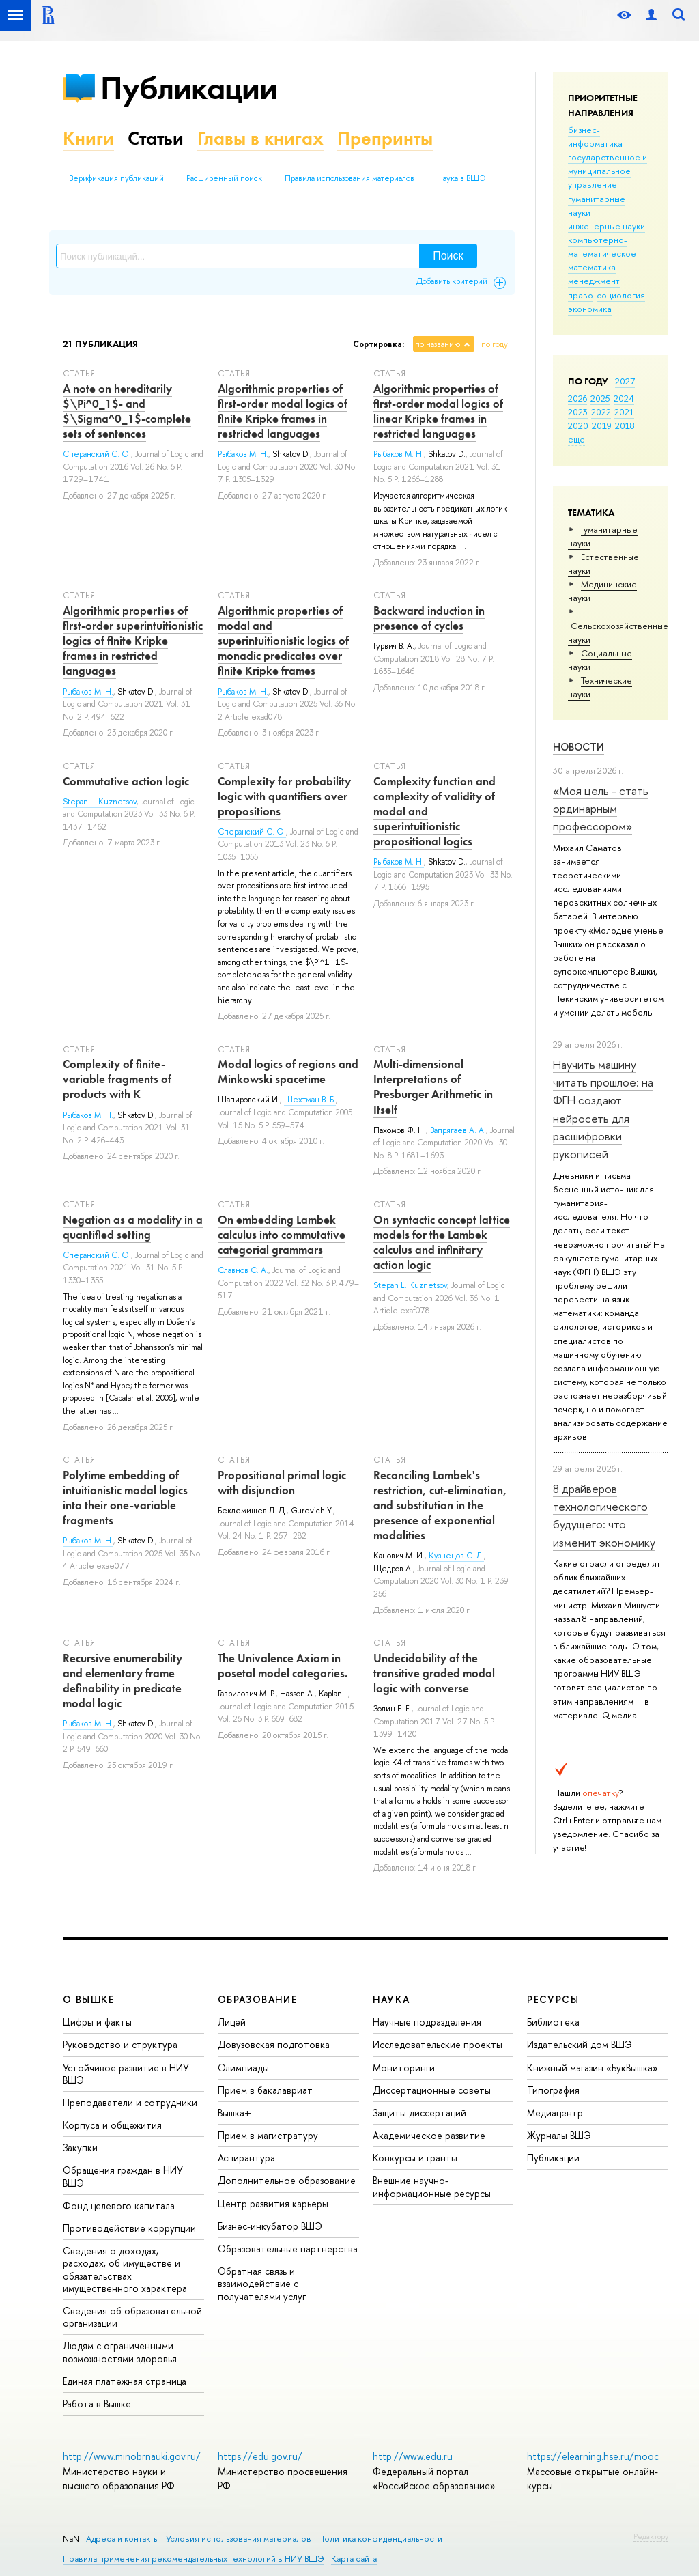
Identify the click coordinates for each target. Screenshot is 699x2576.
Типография (553, 2090)
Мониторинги (404, 2067)
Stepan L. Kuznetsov (100, 801)
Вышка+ (234, 2112)
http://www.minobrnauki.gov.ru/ (132, 2456)
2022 (601, 412)
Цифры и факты (97, 2021)
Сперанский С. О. (97, 454)
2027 (625, 381)
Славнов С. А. (243, 1270)
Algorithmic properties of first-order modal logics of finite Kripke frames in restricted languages (282, 411)
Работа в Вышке (97, 2403)
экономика (590, 309)
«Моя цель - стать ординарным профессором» (600, 809)
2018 (625, 425)
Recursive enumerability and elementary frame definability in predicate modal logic (122, 1681)
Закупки (80, 2147)
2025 (600, 398)
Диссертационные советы (432, 2090)
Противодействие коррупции (129, 2228)
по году (494, 344)
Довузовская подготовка (274, 2044)
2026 (577, 398)
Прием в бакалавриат (265, 2090)
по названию (437, 344)
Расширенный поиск (224, 178)
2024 (624, 398)
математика (592, 267)
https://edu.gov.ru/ (260, 2456)
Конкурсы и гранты (415, 2157)
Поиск (448, 256)
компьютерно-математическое (602, 247)
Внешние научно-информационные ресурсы (432, 2186)
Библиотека (553, 2021)
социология (621, 295)
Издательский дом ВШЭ (579, 2044)
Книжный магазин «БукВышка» (592, 2067)
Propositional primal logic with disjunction (282, 1483)
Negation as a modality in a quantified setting (133, 1227)
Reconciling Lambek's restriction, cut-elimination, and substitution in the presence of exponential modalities (440, 1505)
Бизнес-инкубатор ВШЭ (270, 2226)
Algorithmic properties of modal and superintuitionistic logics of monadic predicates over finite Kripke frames (283, 640)
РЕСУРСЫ (553, 1999)
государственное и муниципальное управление (607, 171)
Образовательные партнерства (288, 2248)
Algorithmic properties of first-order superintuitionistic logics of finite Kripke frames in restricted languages (133, 640)
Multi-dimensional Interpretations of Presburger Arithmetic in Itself (433, 1086)
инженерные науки (606, 226)
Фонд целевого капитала (119, 2205)
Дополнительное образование (287, 2180)
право (580, 295)
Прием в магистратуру (268, 2135)
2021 (624, 412)
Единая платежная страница (124, 2381)
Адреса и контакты (122, 2539)
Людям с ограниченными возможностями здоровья (120, 2351)
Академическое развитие (429, 2135)
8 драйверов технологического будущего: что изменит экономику (604, 1515)
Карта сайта (354, 2558)
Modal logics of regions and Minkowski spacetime (288, 1071)
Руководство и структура (120, 2044)
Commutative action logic (126, 781)
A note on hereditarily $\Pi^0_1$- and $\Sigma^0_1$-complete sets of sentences (127, 411)
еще (576, 439)
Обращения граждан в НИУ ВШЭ (123, 2176)
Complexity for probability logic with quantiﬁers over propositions (284, 796)
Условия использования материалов (238, 2539)
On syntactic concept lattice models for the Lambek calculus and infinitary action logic (441, 1242)
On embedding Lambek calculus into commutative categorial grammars (281, 1234)
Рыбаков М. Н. (243, 454)
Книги (88, 138)
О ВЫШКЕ (89, 1999)
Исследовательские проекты (437, 2044)
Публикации (188, 88)
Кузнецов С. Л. (456, 1555)
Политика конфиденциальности (380, 2539)
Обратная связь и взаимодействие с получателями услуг (262, 2283)
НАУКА (391, 1999)
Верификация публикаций (116, 178)
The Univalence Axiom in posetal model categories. (282, 1666)
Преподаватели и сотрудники (130, 2102)
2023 (578, 412)
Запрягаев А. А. (458, 1130)
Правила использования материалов (349, 178)
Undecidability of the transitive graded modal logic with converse (434, 1673)
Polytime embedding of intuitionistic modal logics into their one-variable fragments (125, 1498)
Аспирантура (246, 2157)
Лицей (232, 2021)
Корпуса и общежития (112, 2124)
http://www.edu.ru (413, 2456)
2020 (578, 425)
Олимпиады (243, 2067)
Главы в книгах (260, 138)
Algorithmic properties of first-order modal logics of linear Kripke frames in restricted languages (438, 411)
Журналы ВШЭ (559, 2135)
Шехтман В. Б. (310, 1099)
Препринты (385, 138)
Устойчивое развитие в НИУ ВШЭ (126, 2073)
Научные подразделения (427, 2021)
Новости (578, 747)
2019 (602, 425)
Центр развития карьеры (273, 2203)
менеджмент (594, 281)
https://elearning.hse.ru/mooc (593, 2456)
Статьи (156, 138)
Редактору (650, 2536)
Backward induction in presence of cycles (429, 618)
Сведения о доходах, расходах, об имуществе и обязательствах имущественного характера (125, 2269)
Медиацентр (555, 2112)
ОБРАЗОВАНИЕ (257, 1999)
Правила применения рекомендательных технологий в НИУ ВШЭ (193, 2558)
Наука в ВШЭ (461, 178)
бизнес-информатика (595, 137)
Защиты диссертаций (419, 2112)
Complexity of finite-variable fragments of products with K (117, 1079)
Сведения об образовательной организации (132, 2316)
